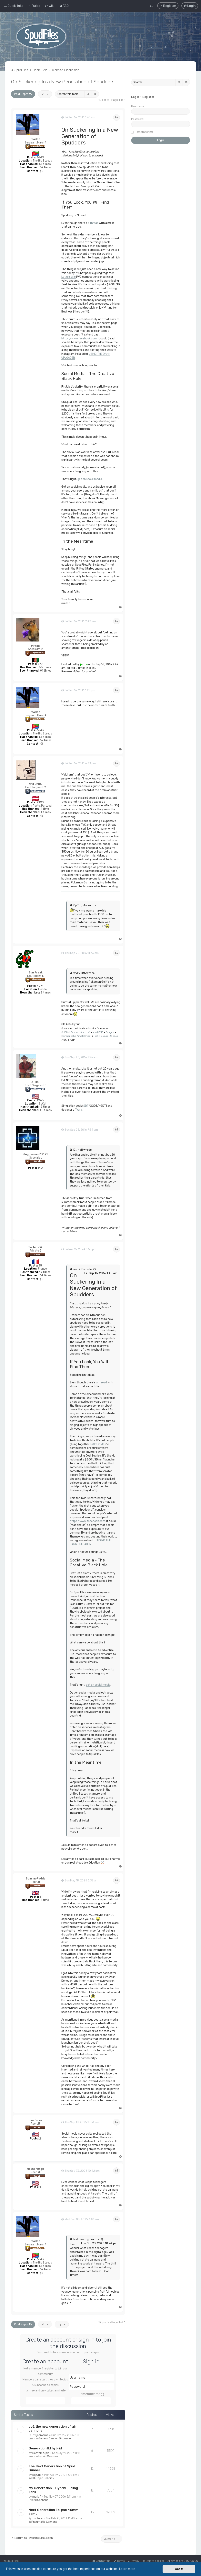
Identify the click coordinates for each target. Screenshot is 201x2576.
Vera (79, 1109)
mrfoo (35, 646)
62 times (46, 167)
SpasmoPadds (35, 1878)
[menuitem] (34, 6)
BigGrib (36, 2475)
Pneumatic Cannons (44, 2522)
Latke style (68, 276)
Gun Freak (35, 972)
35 (40, 1265)
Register (148, 97)
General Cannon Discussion (55, 2438)
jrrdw (84, 664)
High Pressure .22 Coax (106, 1036)
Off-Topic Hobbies (42, 2478)
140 (40, 1168)
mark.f (35, 139)
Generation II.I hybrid (45, 2448)
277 (40, 664)
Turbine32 (35, 1247)
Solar (39, 2518)
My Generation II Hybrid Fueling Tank (53, 2490)
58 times (45, 164)
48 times (46, 1110)
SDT (86, 1105)
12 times (45, 1106)
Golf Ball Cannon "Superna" (75, 1032)
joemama (42, 2435)
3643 (40, 157)
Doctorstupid (40, 2453)
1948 (40, 1100)
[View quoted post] (94, 1269)
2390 (40, 802)
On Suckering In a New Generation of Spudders (63, 82)
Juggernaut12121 (35, 1154)
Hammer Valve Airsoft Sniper (76, 1036)
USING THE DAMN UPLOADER (90, 1542)
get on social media (89, 479)
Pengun (110, 1032)
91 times (45, 670)
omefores (35, 2120)
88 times (45, 667)
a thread (93, 223)
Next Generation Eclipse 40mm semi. (53, 2512)
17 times (45, 1272)
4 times (46, 812)
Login (135, 97)
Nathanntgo (35, 2169)
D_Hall (35, 1082)
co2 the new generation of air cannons (52, 2428)
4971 (40, 986)
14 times (45, 1275)
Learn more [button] (127, 2568)
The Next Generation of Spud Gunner (52, 2468)
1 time (45, 809)
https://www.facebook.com (79, 338)
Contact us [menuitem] (101, 2561)
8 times (46, 992)
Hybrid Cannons (48, 2456)
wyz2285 (35, 784)
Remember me (91, 2394)
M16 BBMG (98, 1032)
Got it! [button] (179, 2568)
